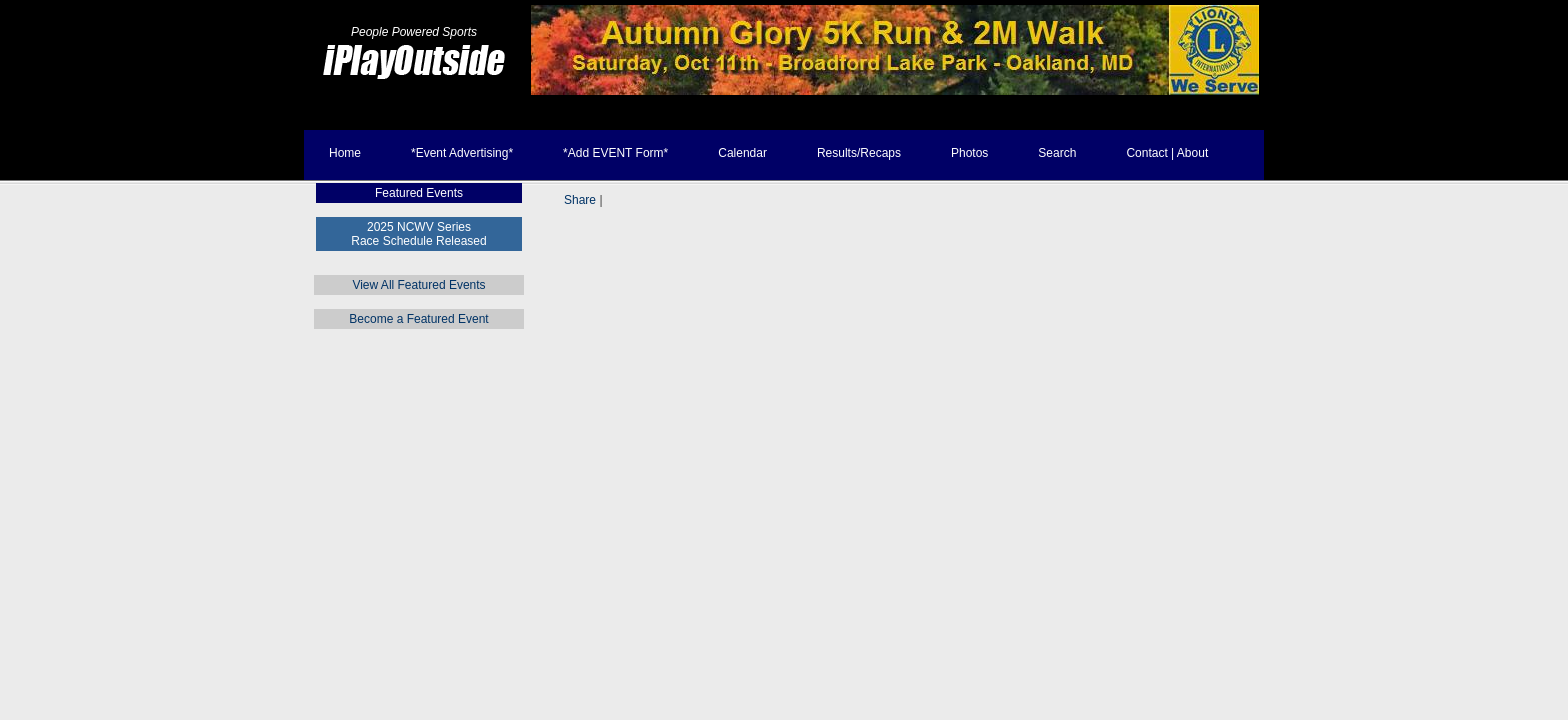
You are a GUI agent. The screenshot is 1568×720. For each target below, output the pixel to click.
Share (580, 200)
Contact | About (1167, 153)
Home (345, 153)
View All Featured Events (418, 285)
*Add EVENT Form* (615, 153)
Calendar (742, 153)
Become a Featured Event (418, 319)
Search (1057, 153)
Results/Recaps (859, 153)
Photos (969, 153)
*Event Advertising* (462, 153)
